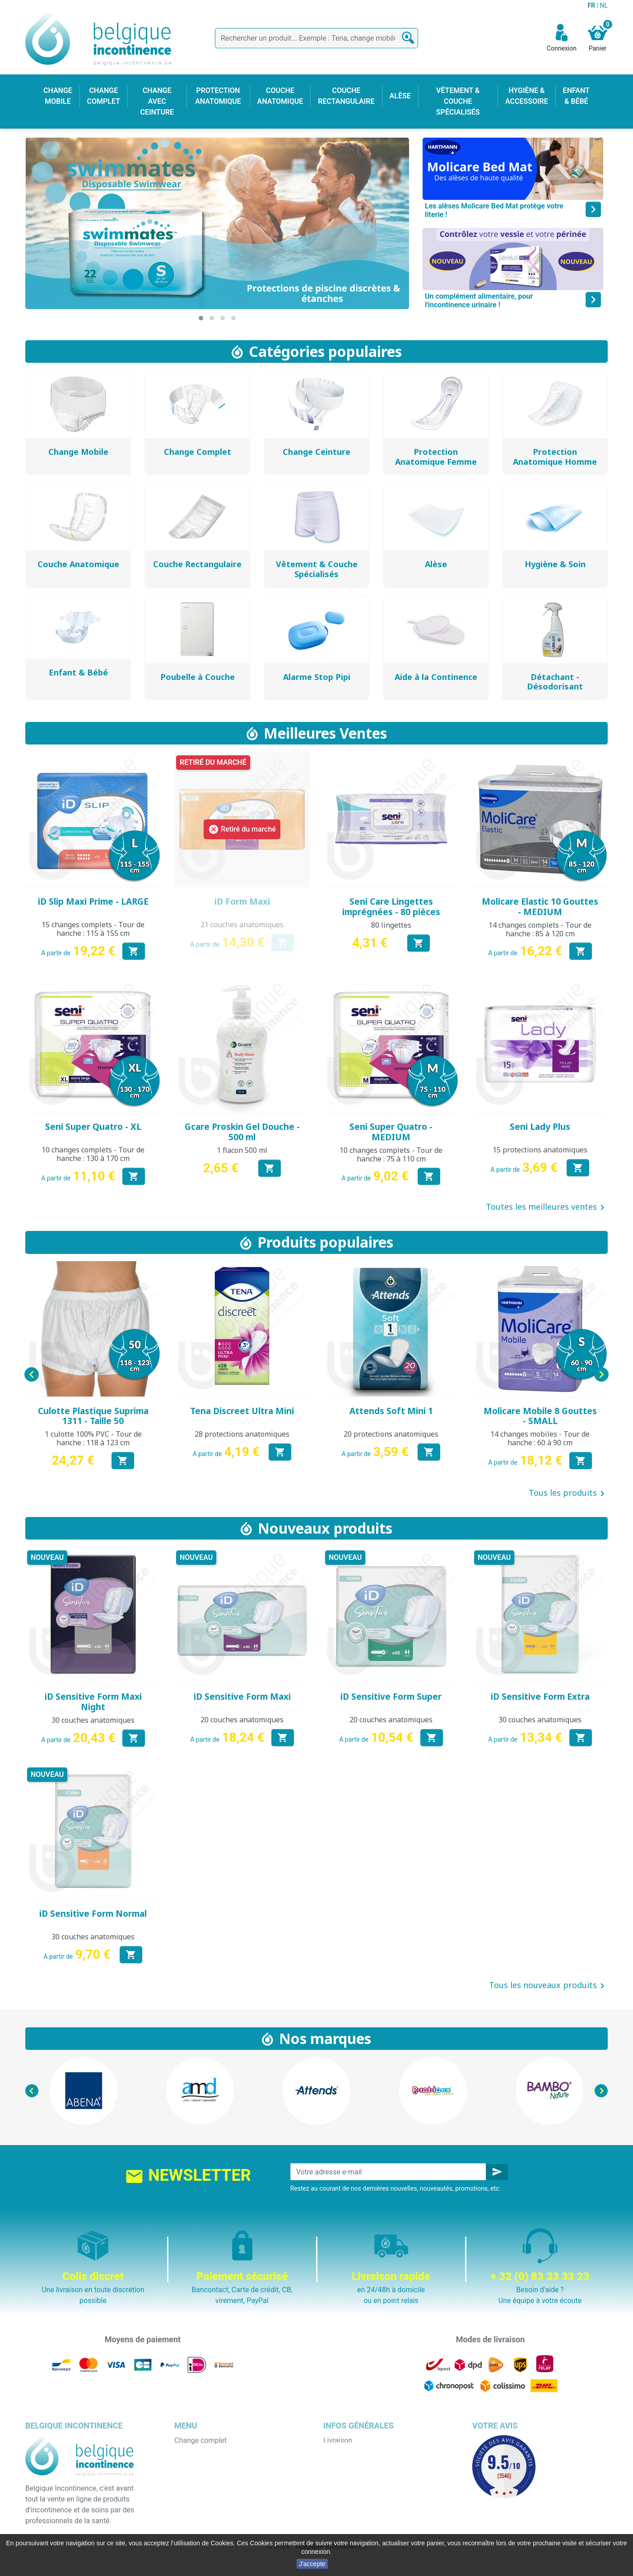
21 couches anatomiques (242, 925)
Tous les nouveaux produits (548, 1985)
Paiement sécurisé (353, 2483)
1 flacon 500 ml (242, 1150)
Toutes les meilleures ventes (547, 1207)
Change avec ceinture (208, 2473)
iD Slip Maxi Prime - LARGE (93, 901)
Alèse (183, 2462)
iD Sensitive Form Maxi (242, 1696)
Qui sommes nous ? (354, 2473)
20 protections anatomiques (391, 1434)
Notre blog (340, 2516)
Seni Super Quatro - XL (93, 1127)
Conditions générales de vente (371, 2462)
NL (604, 5)
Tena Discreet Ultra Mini (242, 1411)
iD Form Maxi (242, 901)
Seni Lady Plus (540, 1127)
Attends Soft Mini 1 (391, 1411)
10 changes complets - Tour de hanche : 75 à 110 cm (391, 1154)
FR (591, 5)
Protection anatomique (210, 2527)
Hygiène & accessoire (208, 2516)
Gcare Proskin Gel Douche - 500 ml (242, 1132)
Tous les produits (568, 1493)
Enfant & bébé (196, 2505)
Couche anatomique (206, 2483)
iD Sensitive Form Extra (540, 1696)
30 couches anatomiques (93, 1720)
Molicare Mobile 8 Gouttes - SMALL (540, 1416)
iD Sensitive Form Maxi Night (93, 1702)
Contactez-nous (348, 2505)
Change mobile (198, 2451)
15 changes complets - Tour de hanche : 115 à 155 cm (93, 929)
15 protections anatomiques (540, 1150)
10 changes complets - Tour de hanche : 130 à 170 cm (93, 1154)
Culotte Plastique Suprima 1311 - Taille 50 (93, 1416)
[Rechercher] (316, 38)
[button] (200, 318)
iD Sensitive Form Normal (93, 1913)
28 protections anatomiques (242, 1434)
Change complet (200, 2440)
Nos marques (325, 2038)
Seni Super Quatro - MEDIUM (391, 1132)
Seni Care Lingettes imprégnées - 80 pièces (391, 907)
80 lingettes (391, 925)
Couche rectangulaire (208, 2494)
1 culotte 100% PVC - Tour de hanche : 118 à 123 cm (93, 1438)
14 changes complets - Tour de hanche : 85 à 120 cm (540, 929)
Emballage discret (352, 2494)
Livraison (337, 2440)
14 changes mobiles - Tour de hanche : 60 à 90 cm (540, 1438)
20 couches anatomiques (242, 1720)
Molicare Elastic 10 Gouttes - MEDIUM (540, 907)
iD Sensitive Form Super (391, 1696)
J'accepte (312, 2563)
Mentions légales (350, 2451)
